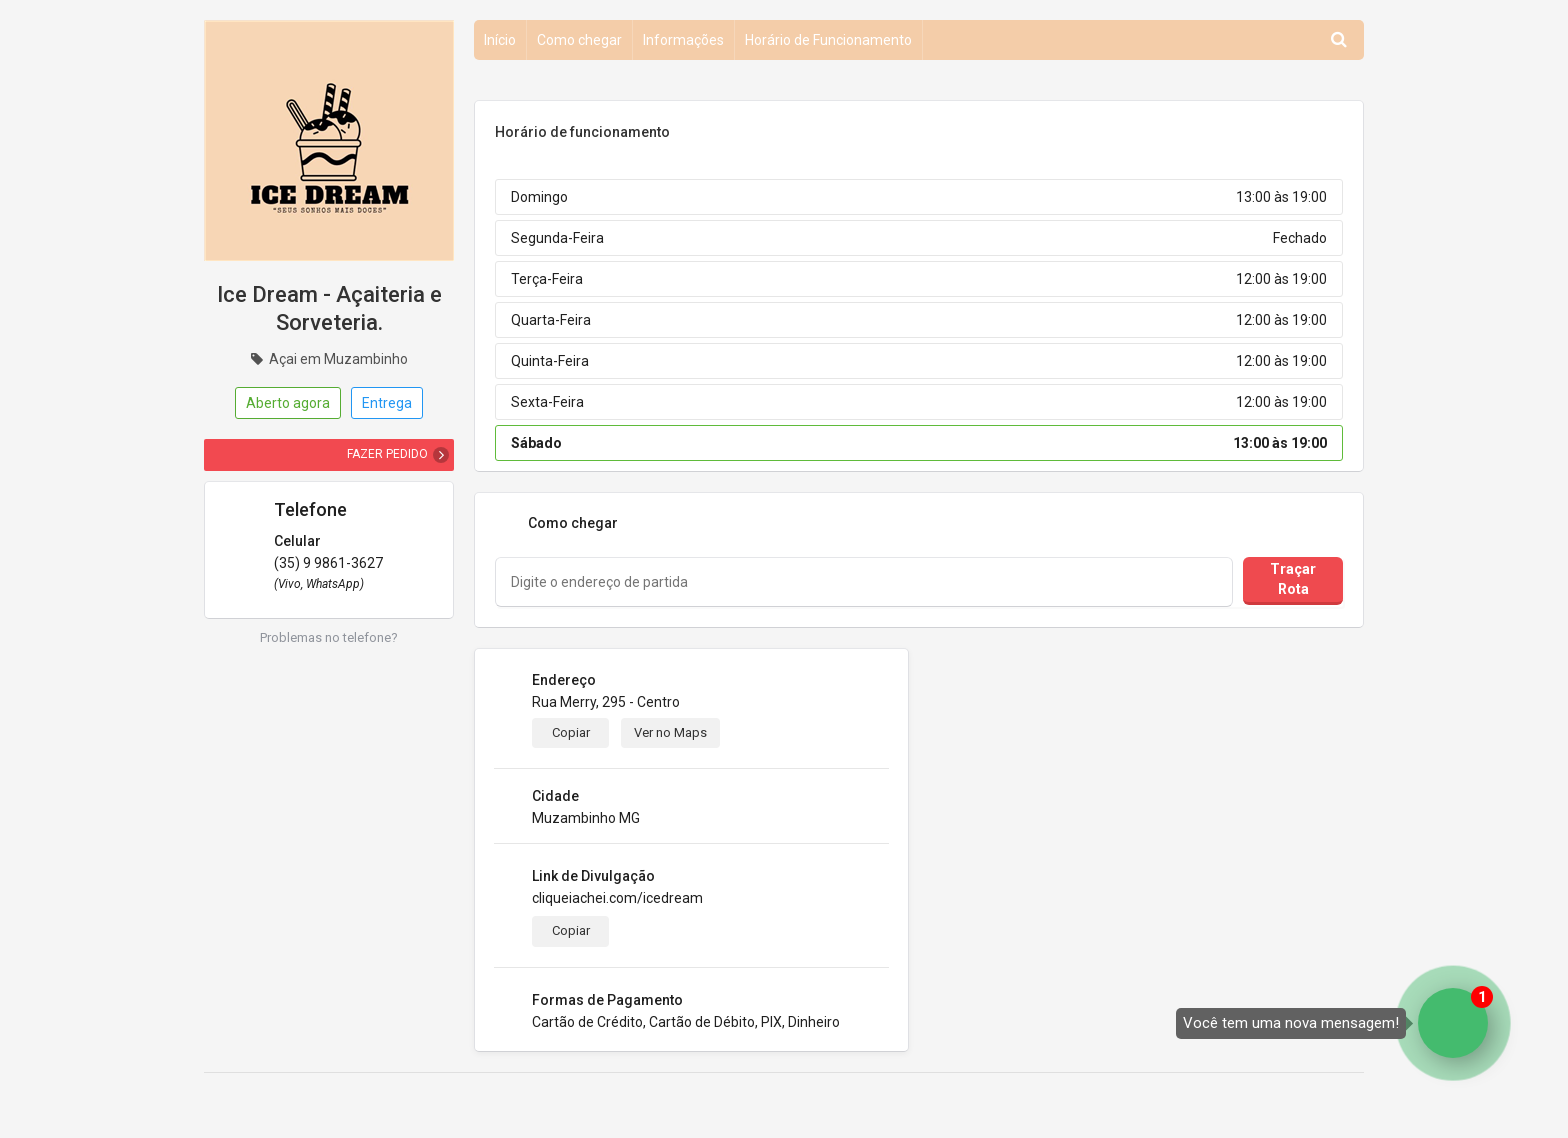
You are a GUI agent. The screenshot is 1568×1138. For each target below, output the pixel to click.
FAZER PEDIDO (387, 454)
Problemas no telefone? (329, 637)
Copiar (571, 732)
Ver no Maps (670, 732)
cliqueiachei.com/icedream (617, 898)
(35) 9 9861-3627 (328, 563)
